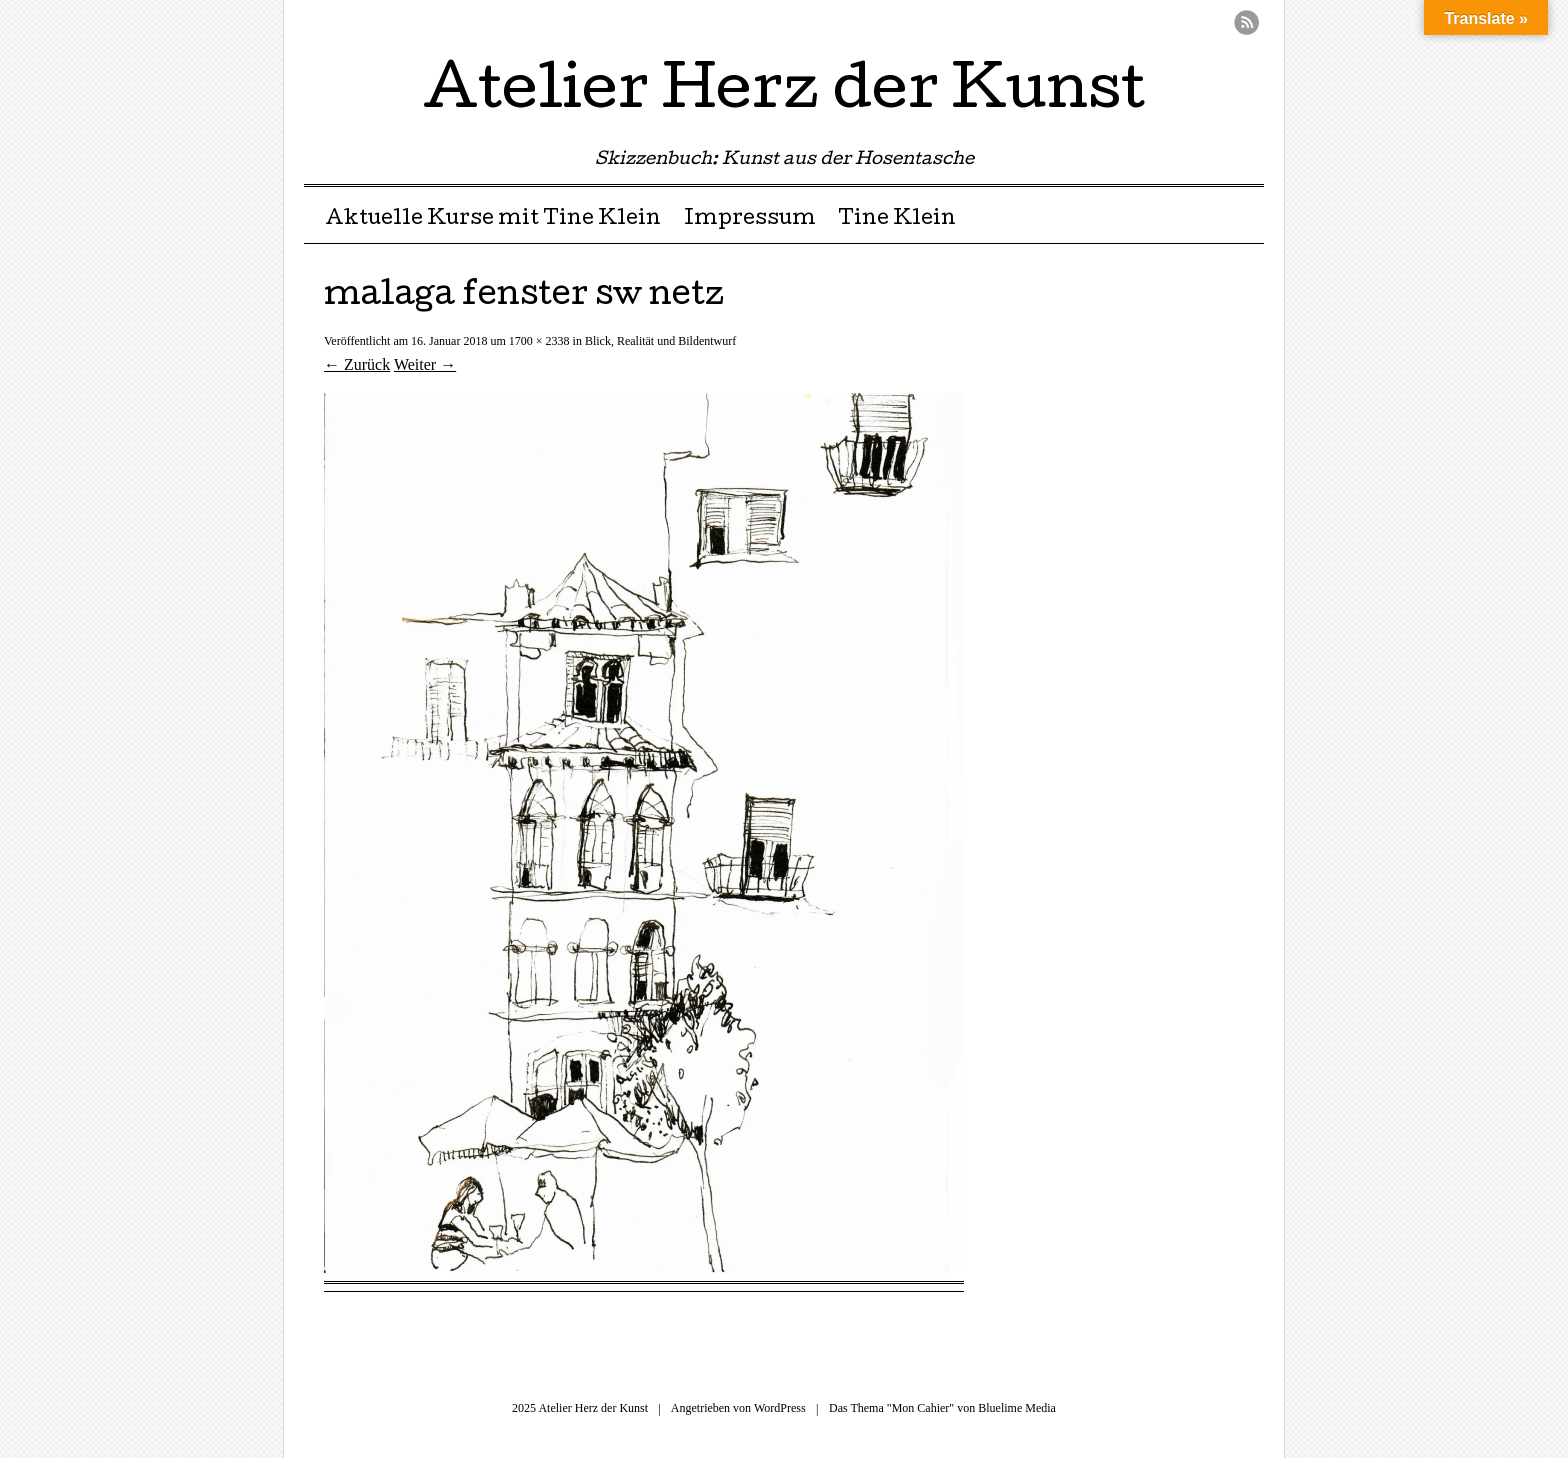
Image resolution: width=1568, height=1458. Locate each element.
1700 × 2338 (539, 341)
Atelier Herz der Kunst (784, 94)
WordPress (780, 1408)
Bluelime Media (1017, 1408)
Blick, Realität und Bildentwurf (660, 341)
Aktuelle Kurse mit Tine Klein (493, 220)
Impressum (750, 220)
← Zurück (357, 364)
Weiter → (425, 364)
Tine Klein (897, 220)
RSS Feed (1246, 22)
